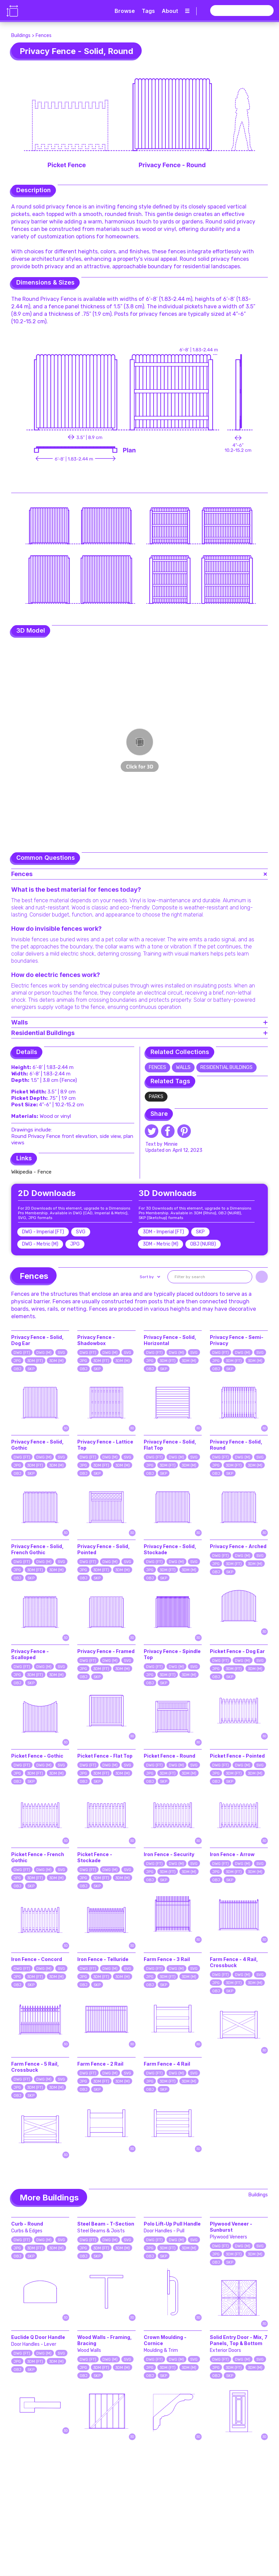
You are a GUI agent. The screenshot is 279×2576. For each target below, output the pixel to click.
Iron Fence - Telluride (102, 1959)
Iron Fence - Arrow (232, 1854)
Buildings (21, 35)
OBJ (17, 1369)
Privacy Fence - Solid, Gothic (37, 1445)
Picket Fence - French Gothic (37, 1857)
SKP (31, 1369)
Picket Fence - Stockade (94, 1857)
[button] (149, 1277)
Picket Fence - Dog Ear (237, 1651)
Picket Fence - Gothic (37, 1756)
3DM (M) (56, 1361)
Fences (44, 35)
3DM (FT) (35, 1361)
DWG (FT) (22, 1352)
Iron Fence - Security (169, 1854)
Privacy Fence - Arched (238, 1546)
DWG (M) (44, 1352)
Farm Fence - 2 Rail (100, 2064)
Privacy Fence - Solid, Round (236, 1445)
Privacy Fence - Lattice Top (105, 1445)
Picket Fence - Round (169, 1756)
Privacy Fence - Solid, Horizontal (170, 1340)
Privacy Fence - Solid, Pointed (103, 1549)
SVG (61, 1352)
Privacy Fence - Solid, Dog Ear (37, 1340)
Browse (125, 10)
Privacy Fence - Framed (106, 1651)
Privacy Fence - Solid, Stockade (170, 1549)
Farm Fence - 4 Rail (167, 2064)
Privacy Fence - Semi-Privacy (236, 1340)
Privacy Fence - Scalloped (30, 1654)
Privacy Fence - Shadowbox (96, 1340)
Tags (148, 10)
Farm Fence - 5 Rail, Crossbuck (35, 2067)
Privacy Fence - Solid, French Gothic (37, 1549)
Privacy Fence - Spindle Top (172, 1654)
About (170, 10)
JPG (17, 1361)
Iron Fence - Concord (36, 1959)
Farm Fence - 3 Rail (167, 1959)
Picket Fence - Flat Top (105, 1756)
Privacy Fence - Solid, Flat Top (170, 1445)
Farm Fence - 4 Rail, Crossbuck (234, 1962)
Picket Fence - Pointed (237, 1756)
